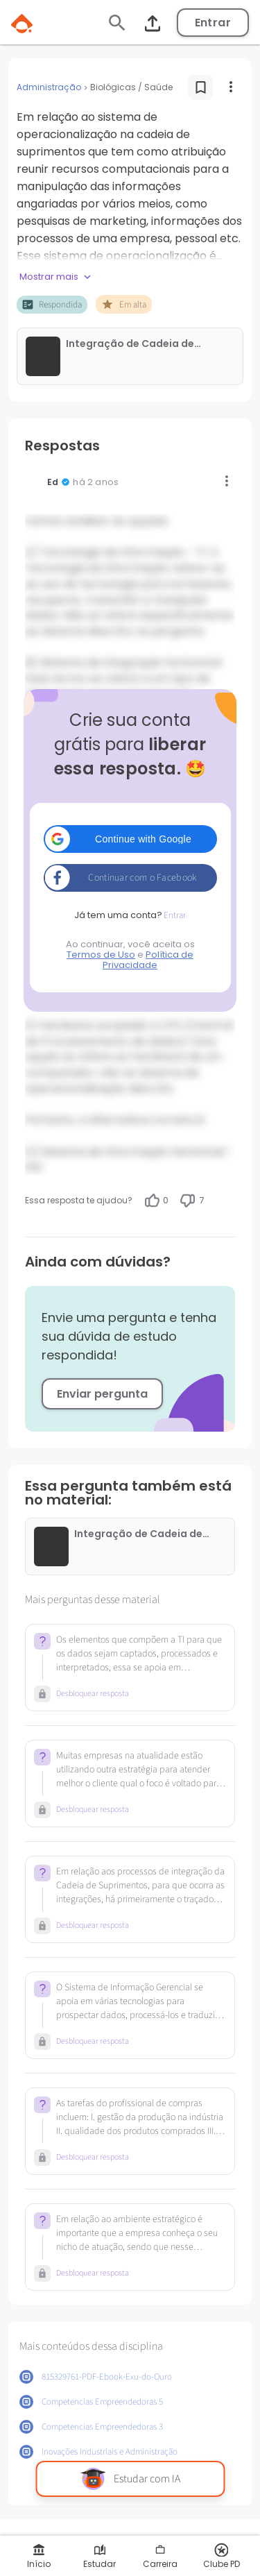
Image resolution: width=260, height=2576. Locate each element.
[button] (130, 839)
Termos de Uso (101, 954)
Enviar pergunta (102, 1394)
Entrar (213, 23)
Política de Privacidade (148, 960)
